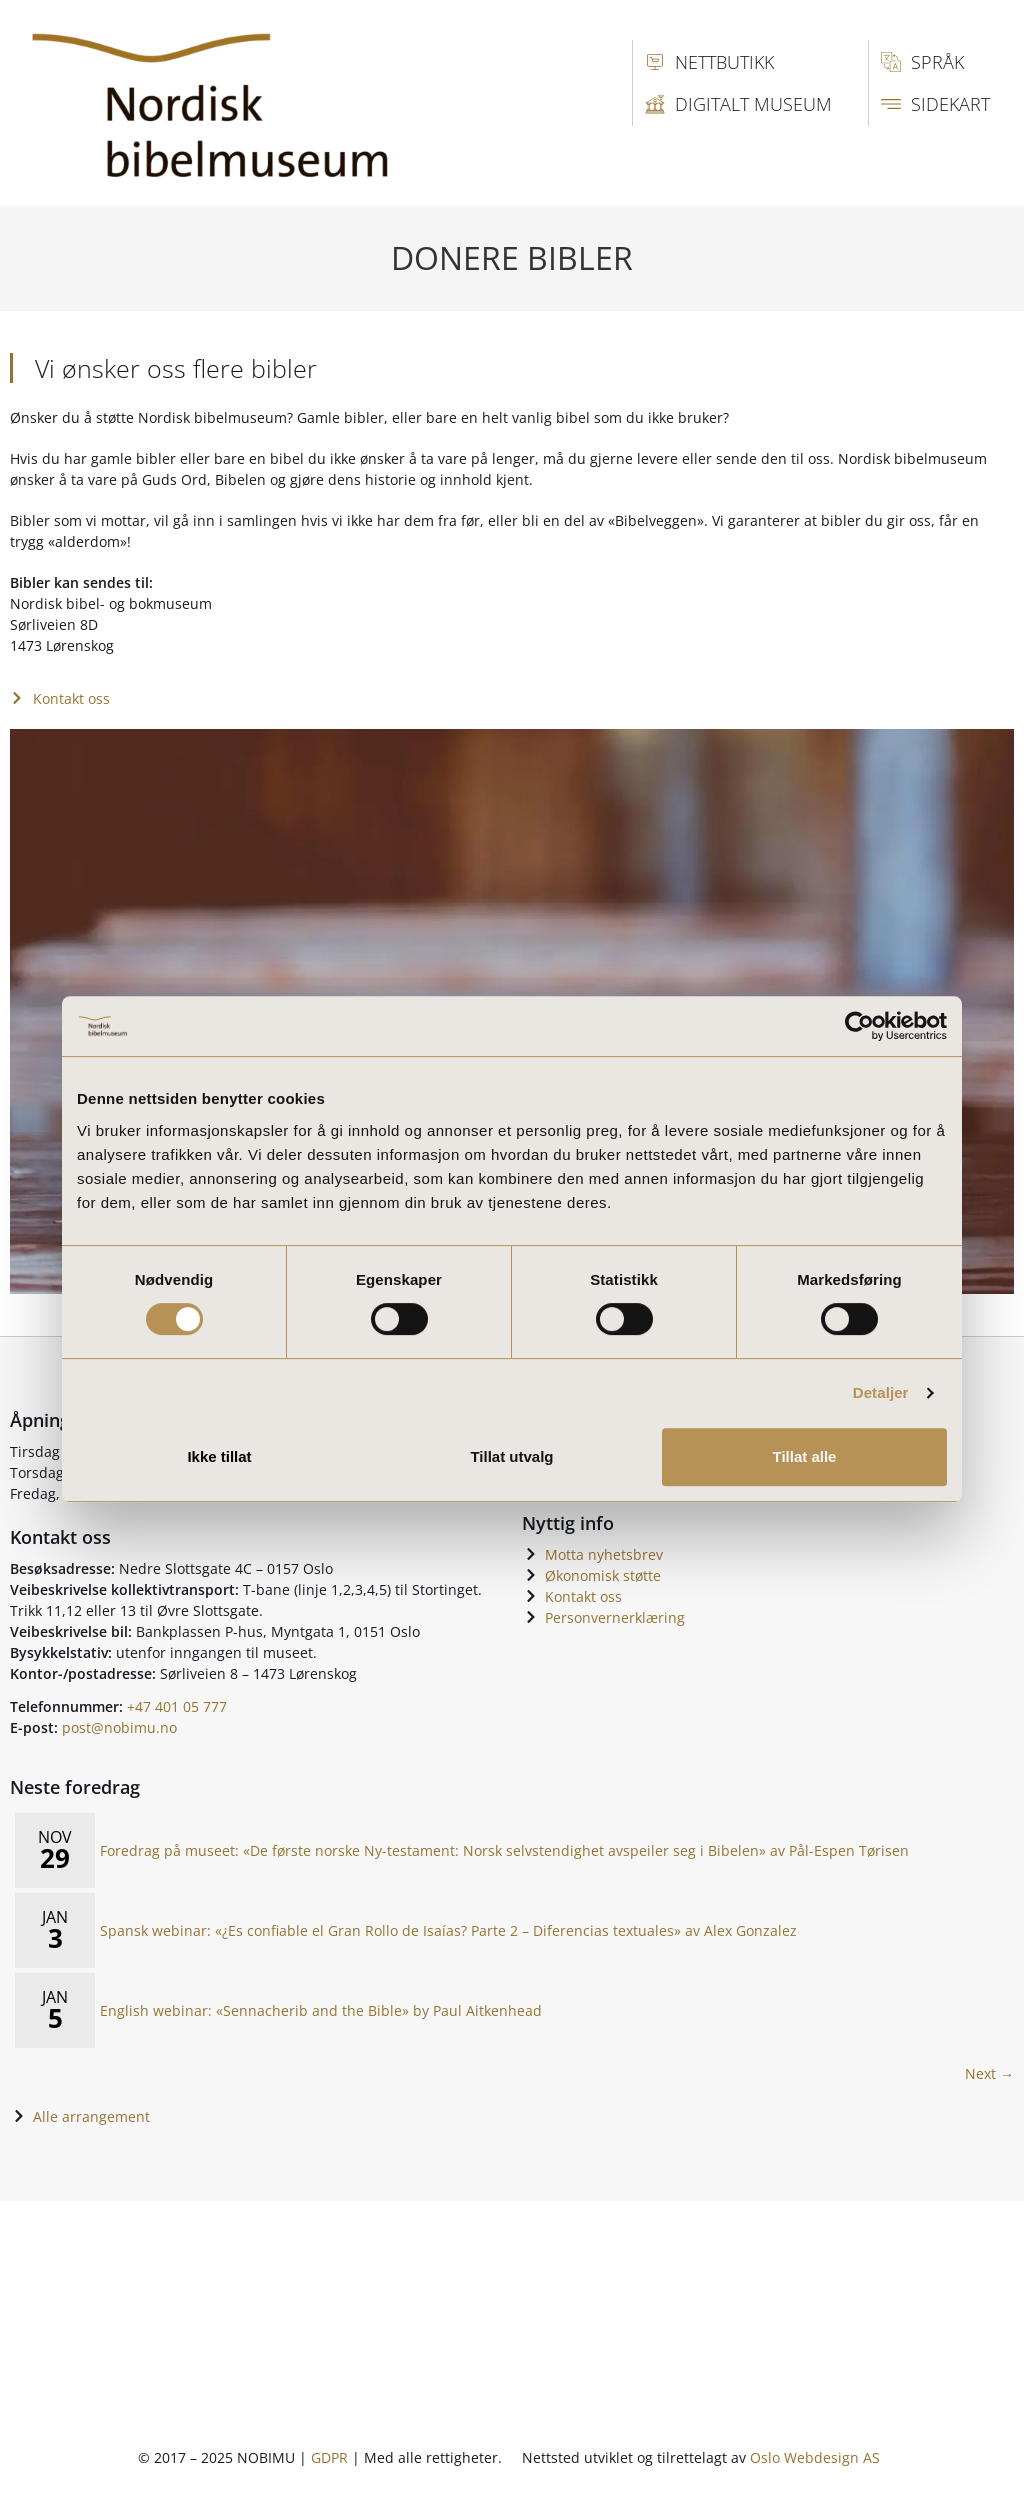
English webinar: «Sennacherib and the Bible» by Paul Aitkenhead (321, 2010)
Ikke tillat (219, 1456)
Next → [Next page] (989, 2073)
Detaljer (881, 1392)
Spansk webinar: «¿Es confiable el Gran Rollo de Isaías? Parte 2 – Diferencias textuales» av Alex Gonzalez (448, 1930)
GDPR (329, 2457)
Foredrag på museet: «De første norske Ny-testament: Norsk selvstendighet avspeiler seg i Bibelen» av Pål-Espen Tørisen (504, 1850)
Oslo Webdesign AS (815, 2457)
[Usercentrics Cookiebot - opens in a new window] (859, 1026)
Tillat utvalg (511, 1456)
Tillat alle (805, 1456)
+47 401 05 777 (177, 1706)
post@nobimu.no (119, 1727)
